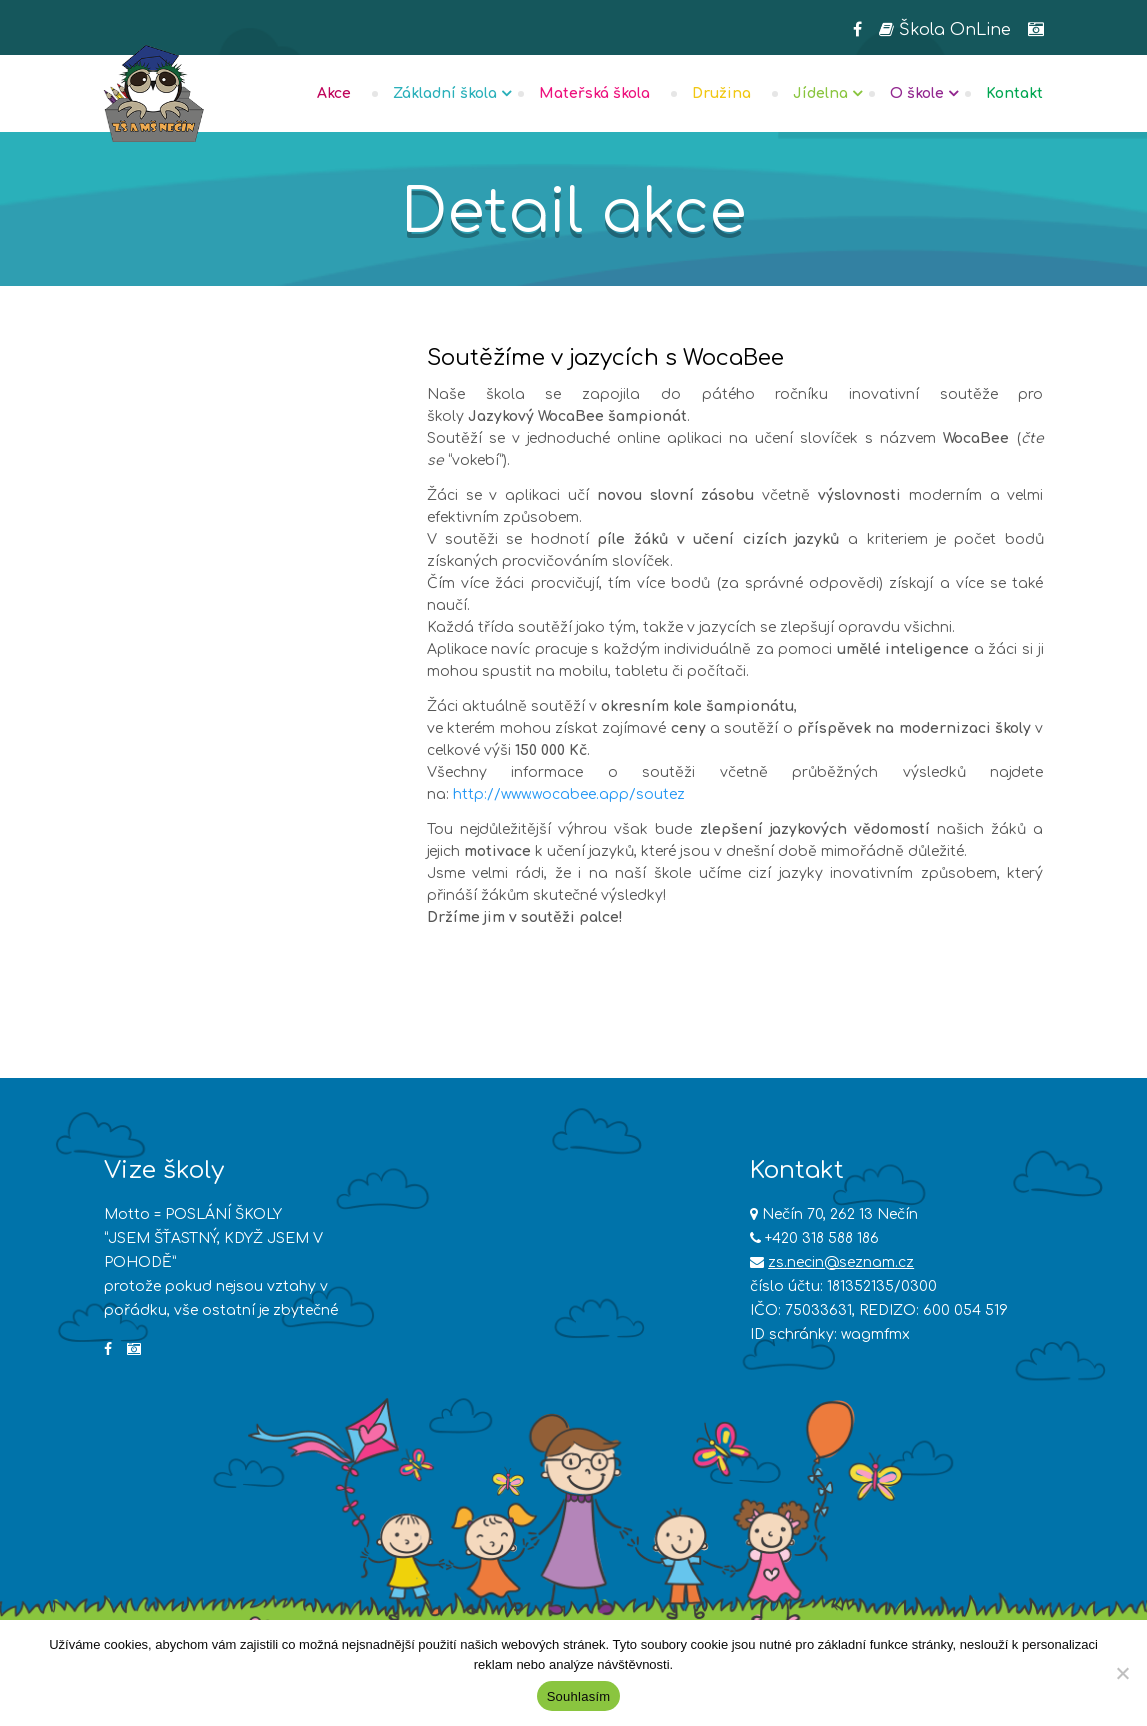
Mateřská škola (594, 93)
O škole (917, 93)
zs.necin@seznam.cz (841, 1262)
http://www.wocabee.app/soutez (569, 794)
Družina (721, 93)
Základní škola (445, 93)
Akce (334, 93)
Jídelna (820, 93)
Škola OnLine (945, 30)
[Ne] (1122, 1673)
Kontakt (1014, 93)
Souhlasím (579, 1696)
